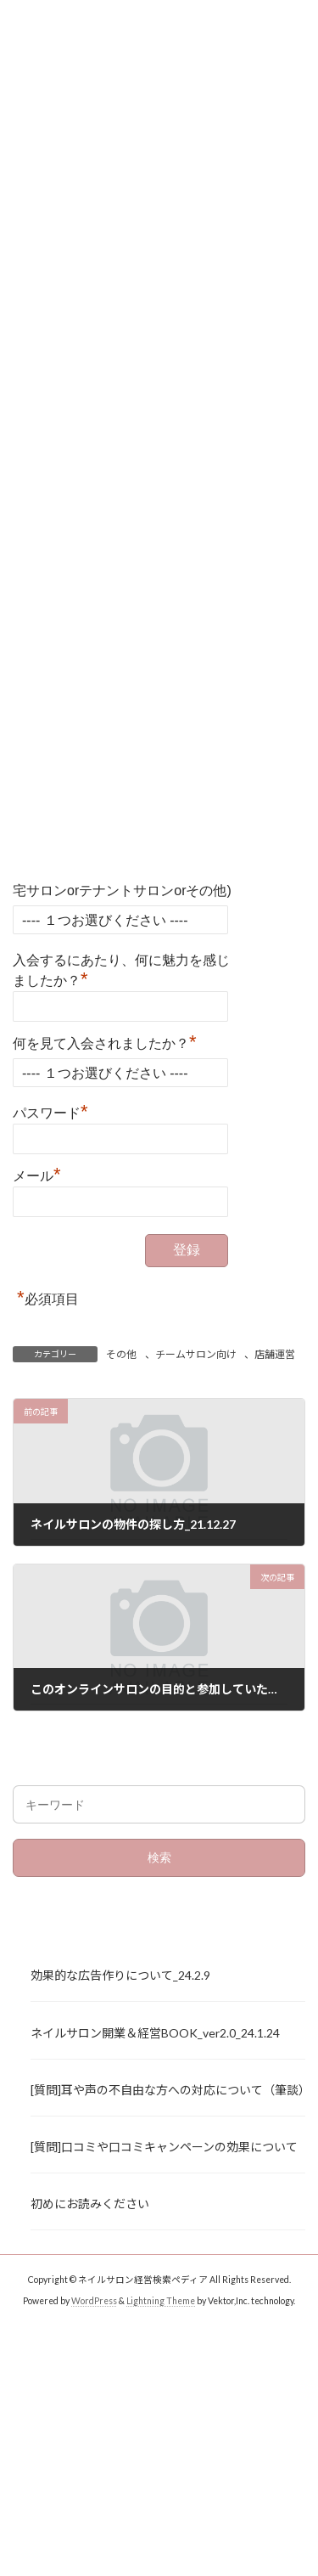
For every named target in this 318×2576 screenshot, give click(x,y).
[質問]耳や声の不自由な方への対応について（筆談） (168, 2090)
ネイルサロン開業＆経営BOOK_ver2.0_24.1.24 (155, 2033)
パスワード (50, 1111)
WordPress (94, 2301)
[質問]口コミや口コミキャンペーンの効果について (164, 2146)
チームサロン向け (196, 1354)
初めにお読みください (90, 2203)
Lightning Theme (160, 2301)
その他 (121, 1354)
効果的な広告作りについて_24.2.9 (120, 1976)
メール (37, 1173)
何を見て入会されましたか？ (105, 1041)
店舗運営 (274, 1354)
